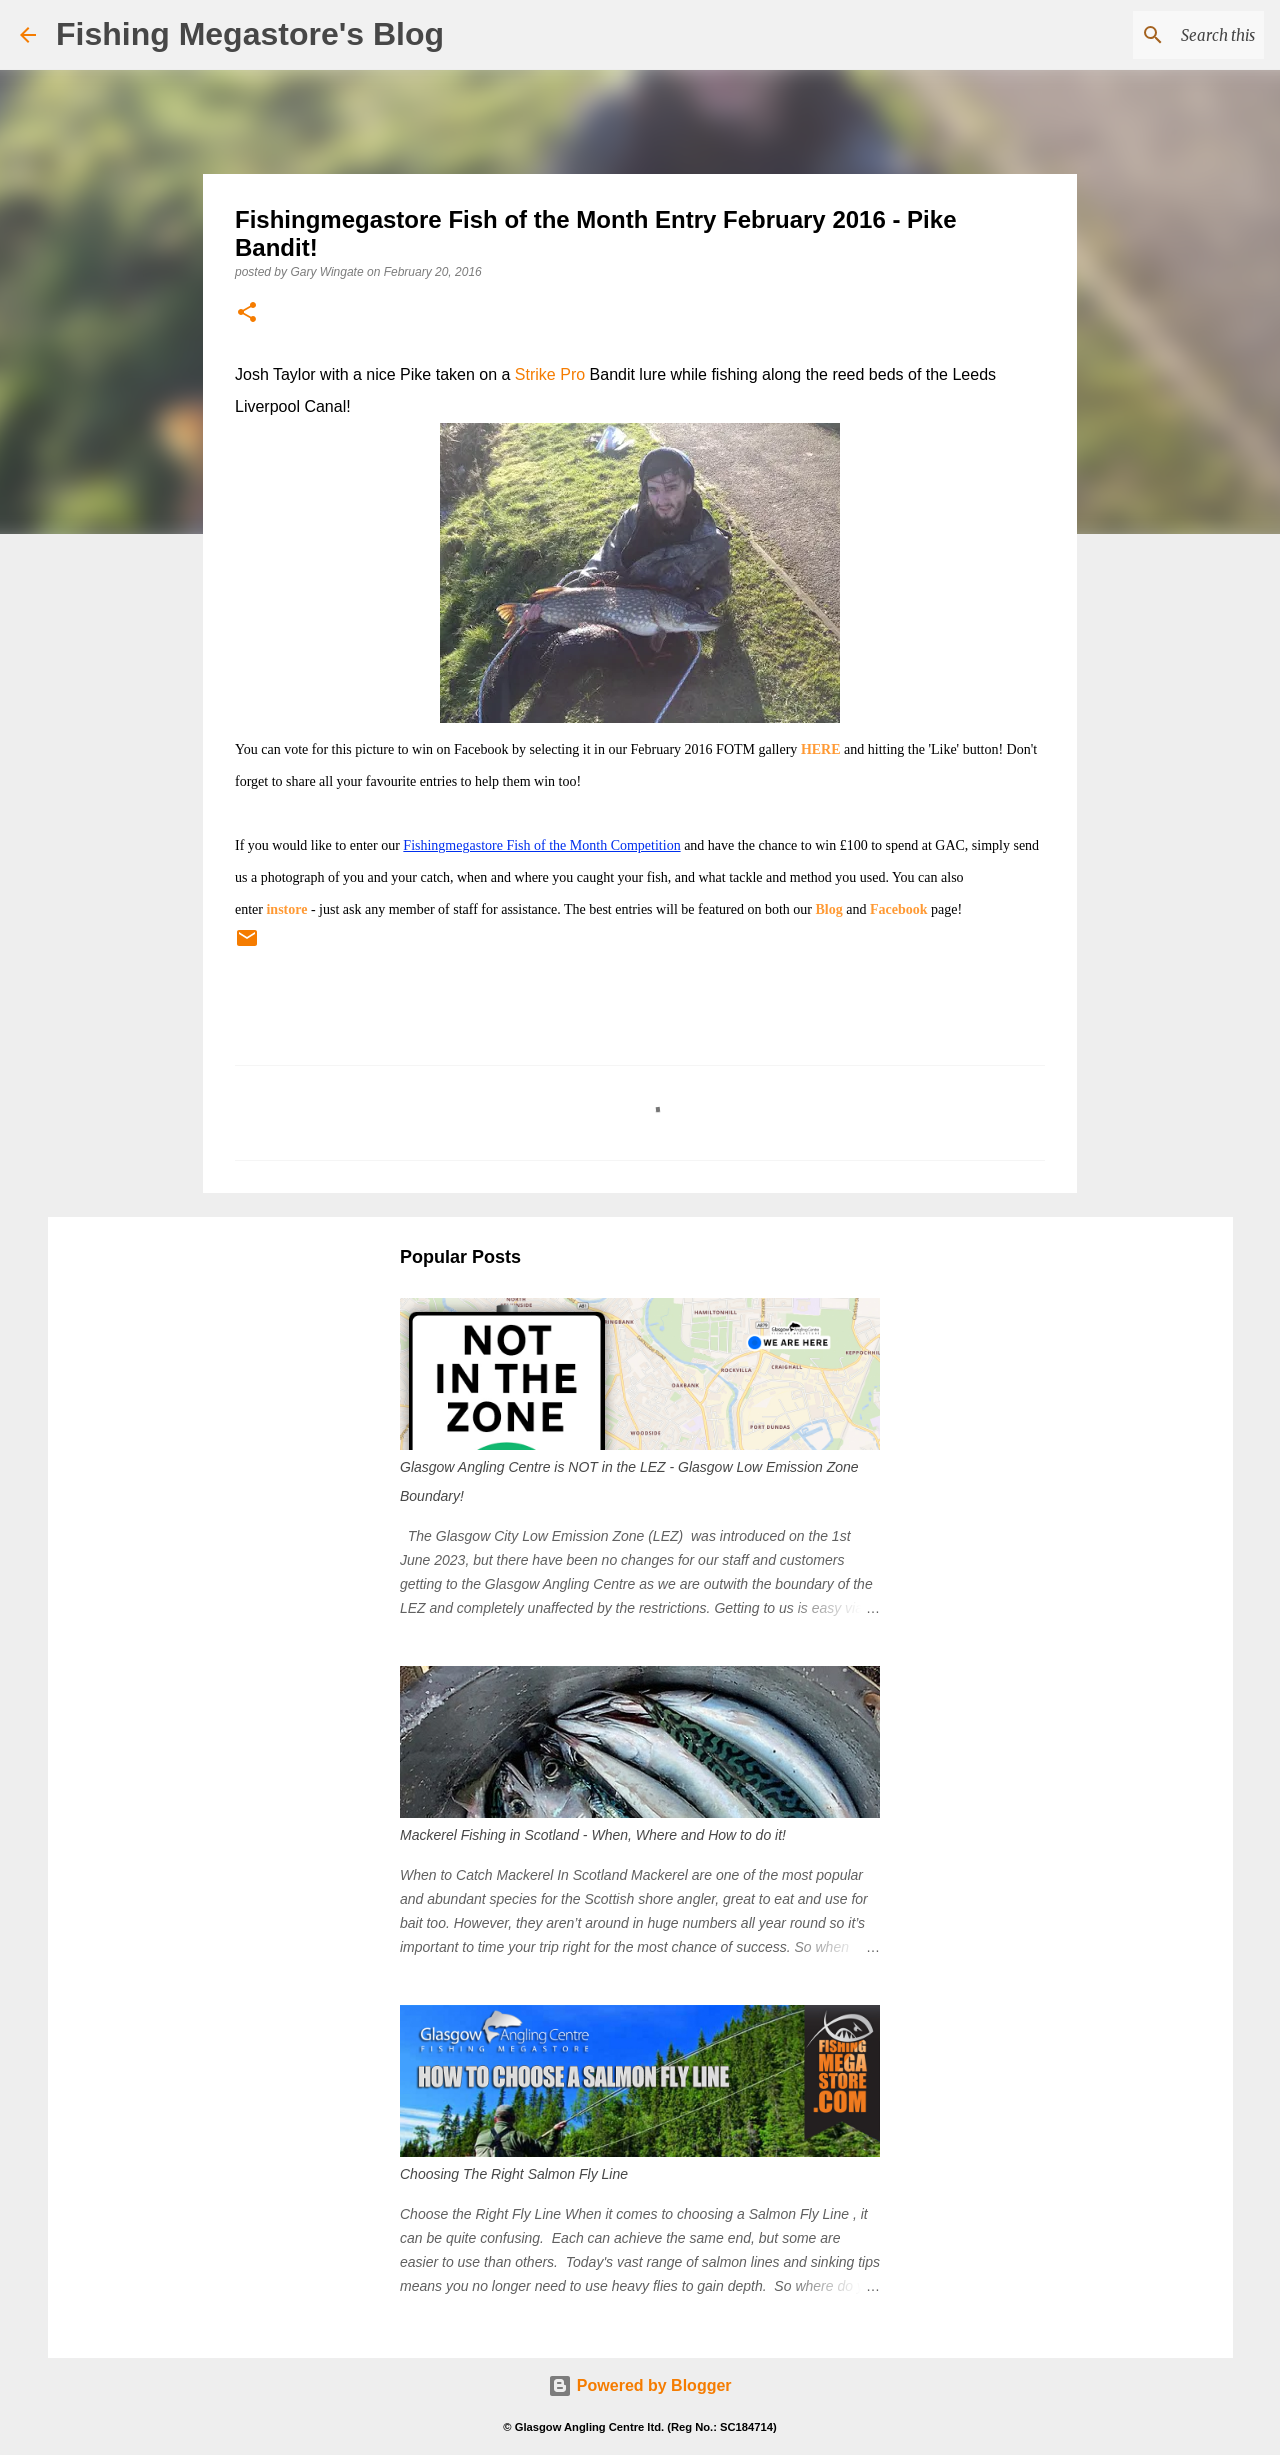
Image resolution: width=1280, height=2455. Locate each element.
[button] (247, 313)
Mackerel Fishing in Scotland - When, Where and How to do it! (593, 1835)
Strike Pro (550, 374)
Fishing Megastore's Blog (250, 34)
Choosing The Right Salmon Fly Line (514, 2174)
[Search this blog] (1159, 35)
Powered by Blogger (639, 2385)
